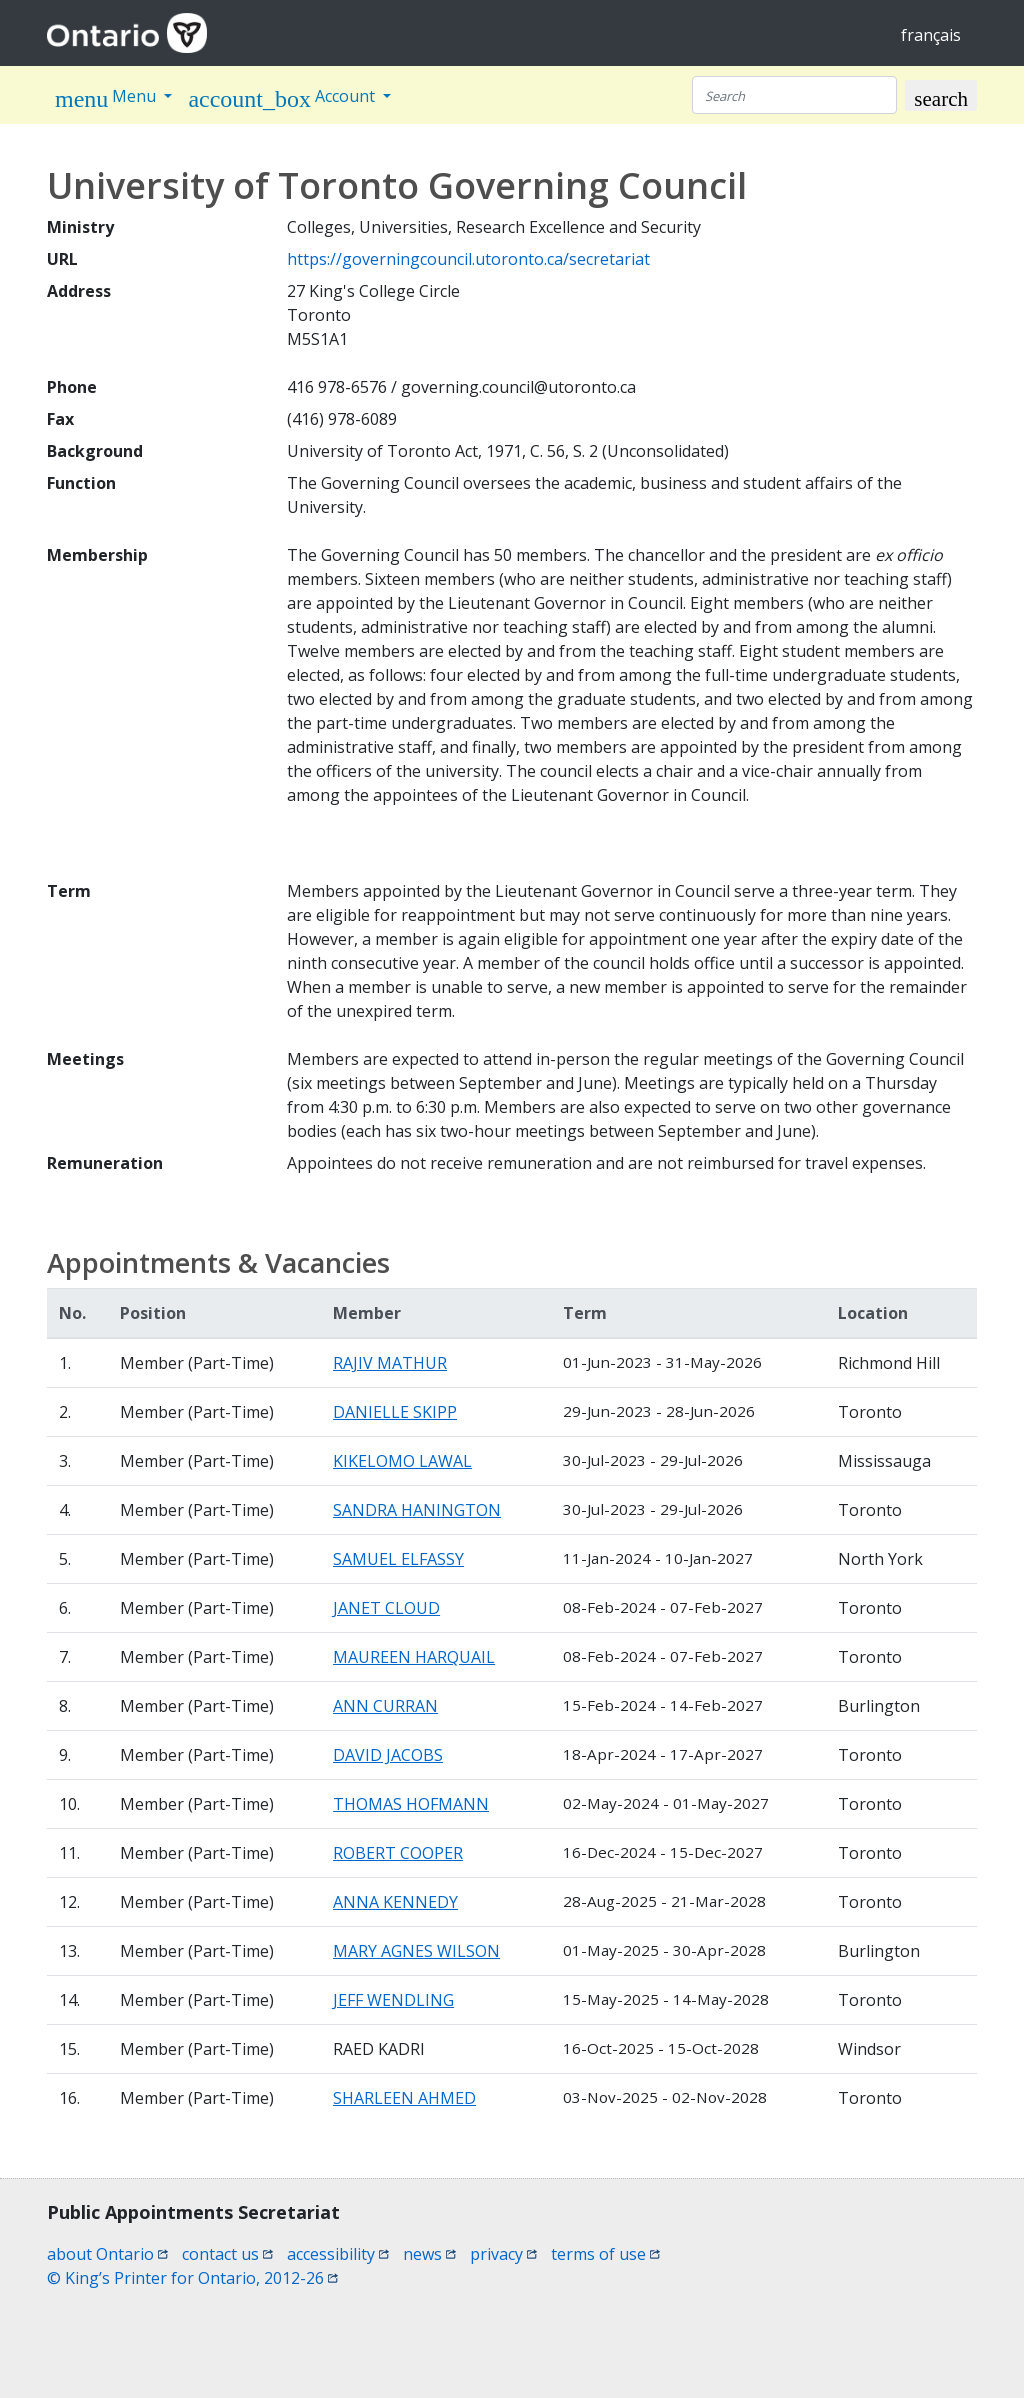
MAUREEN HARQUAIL (414, 1657)
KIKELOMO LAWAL (402, 1461)
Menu (107, 98)
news (429, 2254)
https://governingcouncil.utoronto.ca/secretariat (468, 259)
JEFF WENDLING (393, 2000)
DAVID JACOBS (388, 1755)
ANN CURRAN (385, 1706)
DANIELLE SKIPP (395, 1412)
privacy (503, 2254)
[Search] (794, 95)
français (931, 35)
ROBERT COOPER (398, 1853)
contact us (227, 2254)
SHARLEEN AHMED (404, 2098)
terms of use (605, 2254)
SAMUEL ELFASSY (398, 1559)
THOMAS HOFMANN (411, 1804)
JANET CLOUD (386, 1608)
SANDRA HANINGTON (417, 1510)
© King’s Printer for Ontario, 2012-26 (192, 2278)
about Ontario (107, 2254)
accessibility (338, 2254)
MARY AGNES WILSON (416, 1951)
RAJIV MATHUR (390, 1363)
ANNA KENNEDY (395, 1902)
